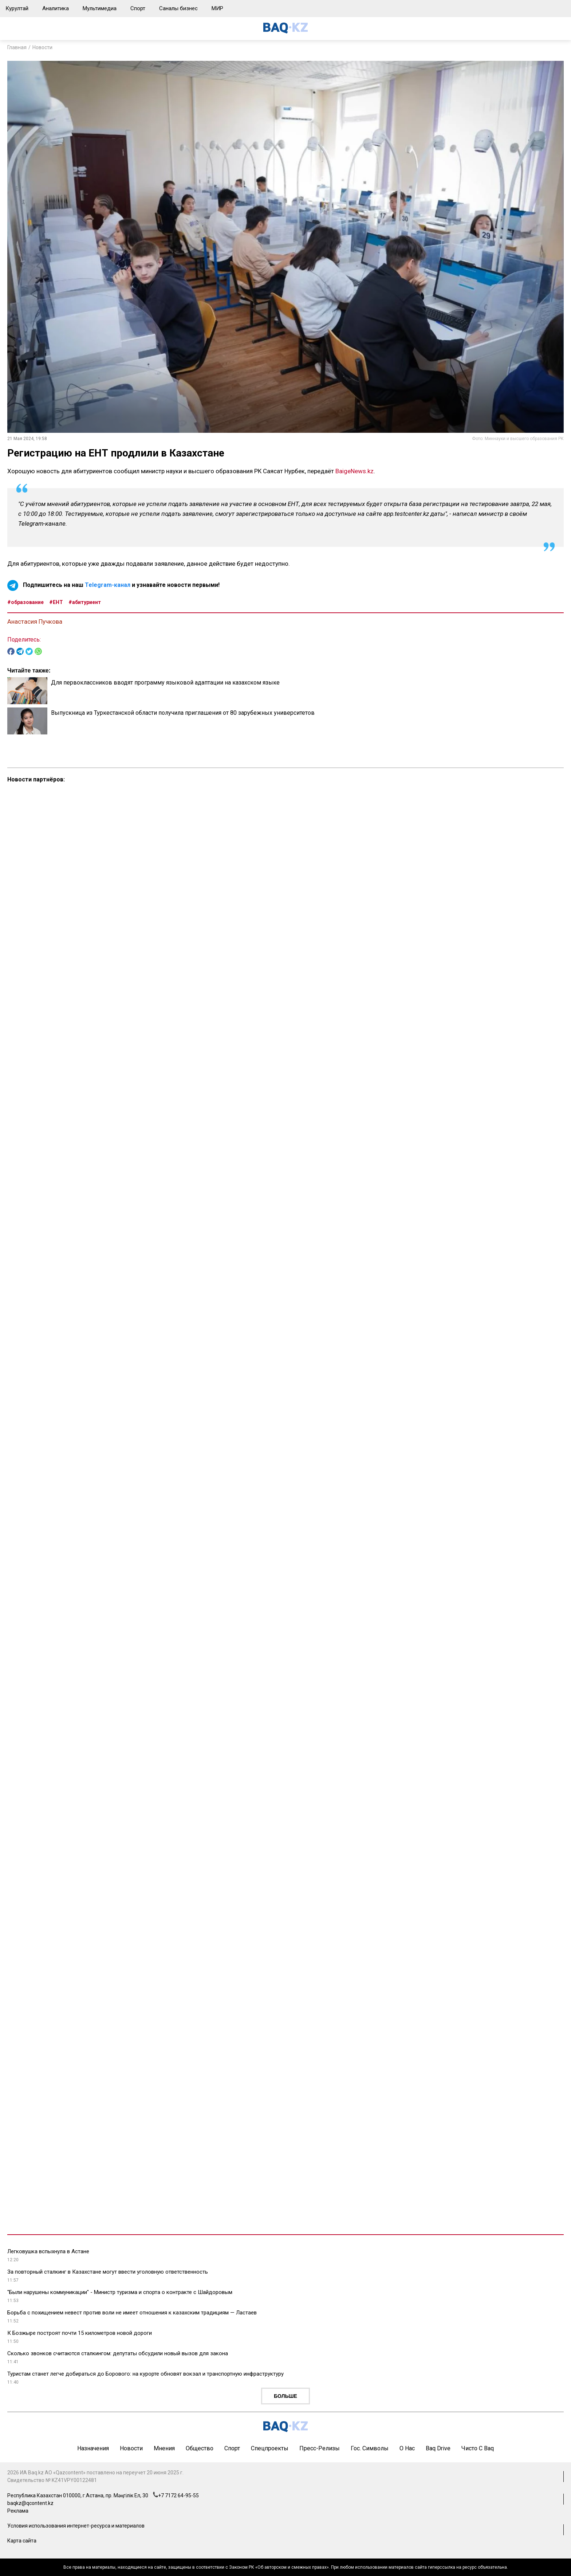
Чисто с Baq (477, 2448)
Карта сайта (21, 2541)
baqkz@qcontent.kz (30, 2503)
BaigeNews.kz (354, 471)
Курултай (16, 8)
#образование (25, 602)
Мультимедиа (100, 8)
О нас (407, 2448)
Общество (199, 2448)
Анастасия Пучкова (34, 621)
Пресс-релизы (319, 2448)
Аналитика (55, 8)
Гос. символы (370, 2448)
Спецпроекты (269, 2448)
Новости (42, 47)
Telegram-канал (107, 584)
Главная (17, 47)
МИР (217, 8)
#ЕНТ (56, 602)
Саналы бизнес (178, 8)
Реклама (17, 2511)
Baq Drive (438, 2448)
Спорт (137, 8)
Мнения (164, 2448)
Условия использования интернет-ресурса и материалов (76, 2526)
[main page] (285, 31)
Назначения (93, 2448)
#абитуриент (84, 602)
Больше (285, 2396)
